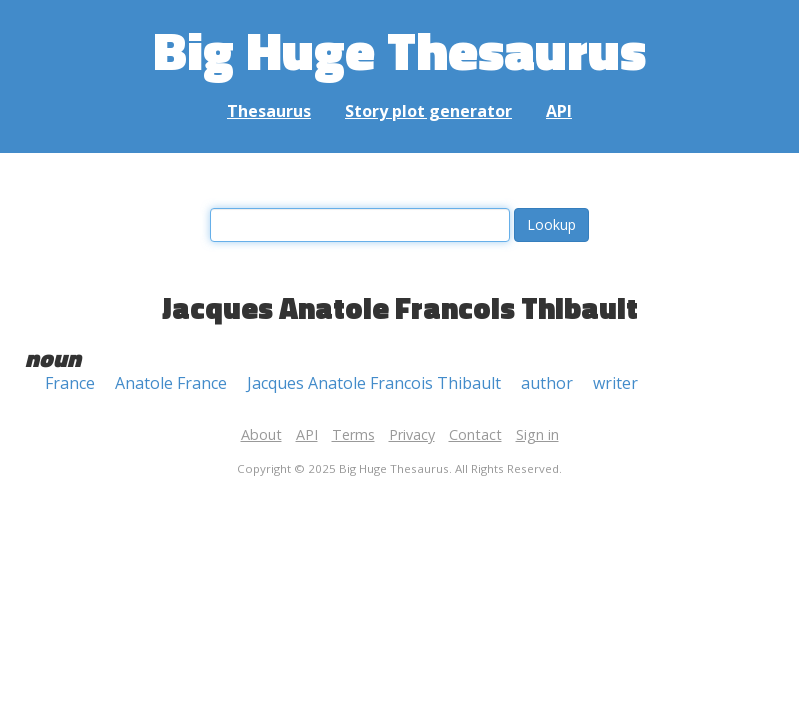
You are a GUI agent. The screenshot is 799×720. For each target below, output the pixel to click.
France (70, 383)
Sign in (537, 434)
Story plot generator (428, 111)
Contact (475, 434)
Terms (353, 434)
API (559, 111)
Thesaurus (269, 111)
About (261, 434)
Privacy (412, 434)
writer (615, 383)
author (547, 383)
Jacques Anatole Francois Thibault (374, 383)
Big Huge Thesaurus (399, 49)
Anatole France (171, 383)
